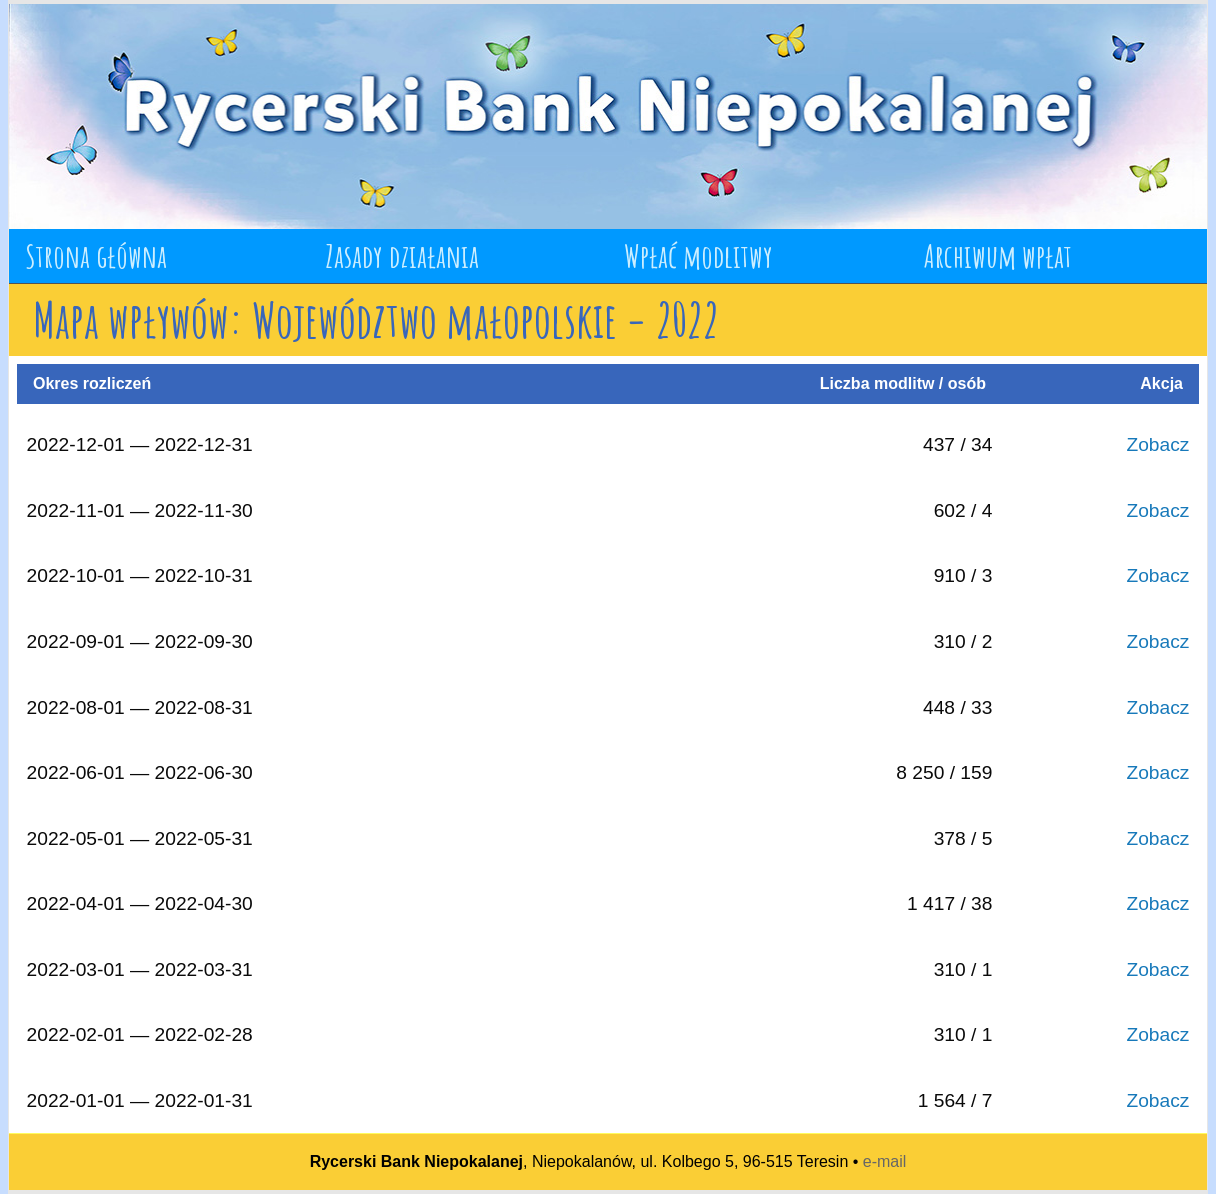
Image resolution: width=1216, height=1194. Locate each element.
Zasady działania (402, 255)
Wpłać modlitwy (698, 255)
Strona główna (96, 255)
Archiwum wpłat (998, 255)
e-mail (885, 1161)
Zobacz (1157, 444)
